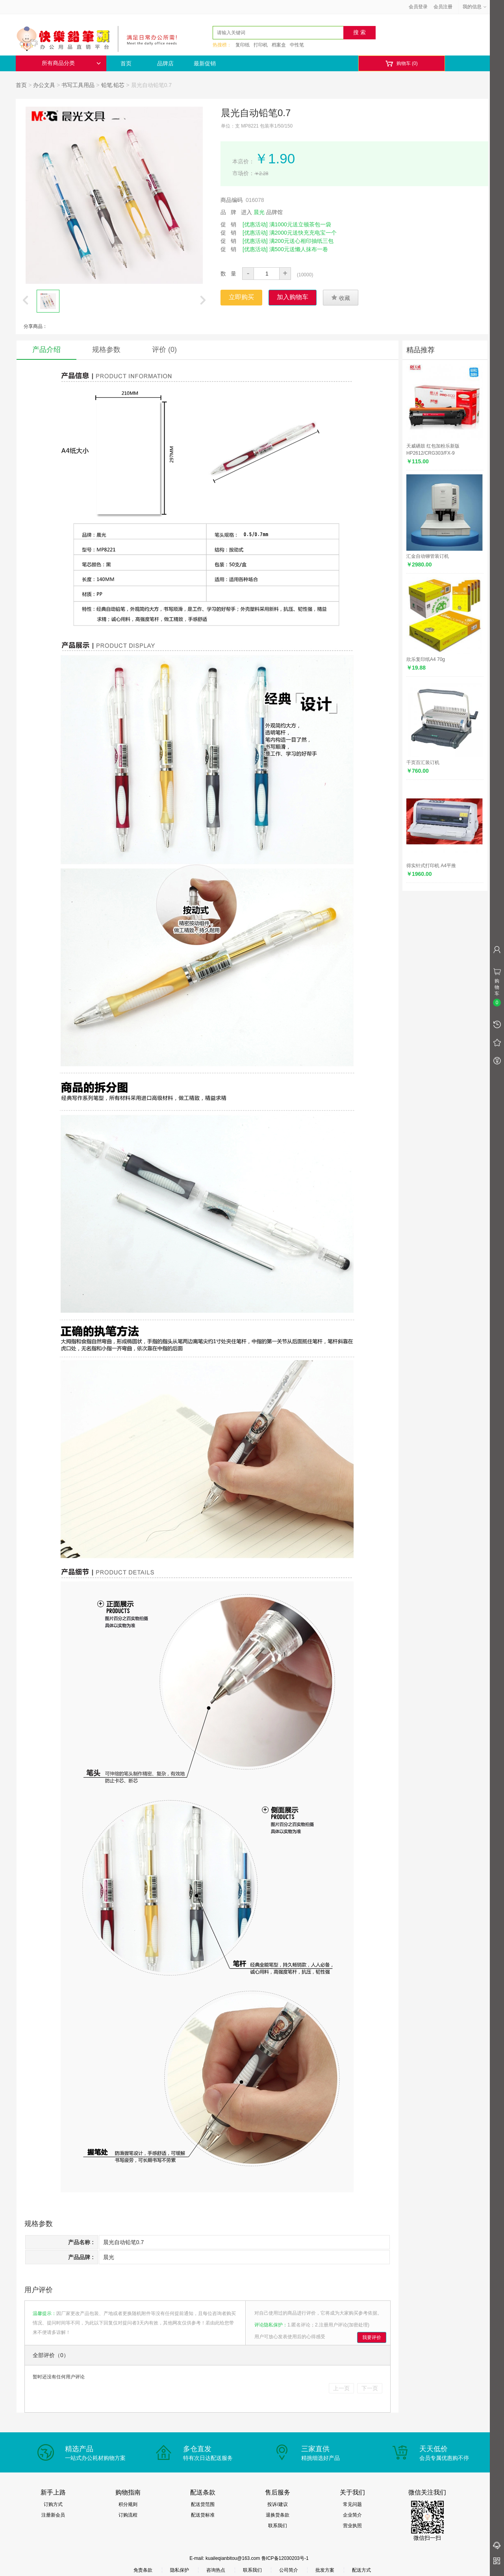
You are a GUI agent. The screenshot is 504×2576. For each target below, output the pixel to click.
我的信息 (475, 6)
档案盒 (279, 45)
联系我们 (277, 2525)
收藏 (340, 297)
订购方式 (53, 2504)
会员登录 (418, 6)
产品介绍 (46, 349)
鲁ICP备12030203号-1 (285, 2558)
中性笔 (297, 45)
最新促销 (205, 63)
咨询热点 (215, 2570)
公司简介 (288, 2570)
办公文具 (44, 85)
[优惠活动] (255, 224)
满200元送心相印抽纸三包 (301, 241)
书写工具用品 (77, 85)
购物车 (401, 63)
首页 (126, 63)
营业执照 (352, 2525)
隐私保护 (179, 2570)
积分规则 (128, 2504)
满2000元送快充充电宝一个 (303, 232)
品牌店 (165, 63)
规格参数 (106, 349)
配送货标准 (203, 2515)
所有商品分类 (71, 63)
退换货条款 (277, 2515)
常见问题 (352, 2504)
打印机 (261, 45)
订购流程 (128, 2515)
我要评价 (371, 2337)
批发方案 (324, 2570)
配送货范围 (203, 2504)
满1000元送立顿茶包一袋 (300, 224)
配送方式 (361, 2570)
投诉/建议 (277, 2504)
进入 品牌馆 (262, 212)
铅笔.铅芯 (113, 85)
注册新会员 (53, 2515)
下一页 (369, 2388)
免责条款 (142, 2570)
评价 (164, 349)
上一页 (341, 2388)
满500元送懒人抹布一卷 (298, 249)
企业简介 (352, 2515)
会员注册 (443, 6)
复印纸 (242, 45)
